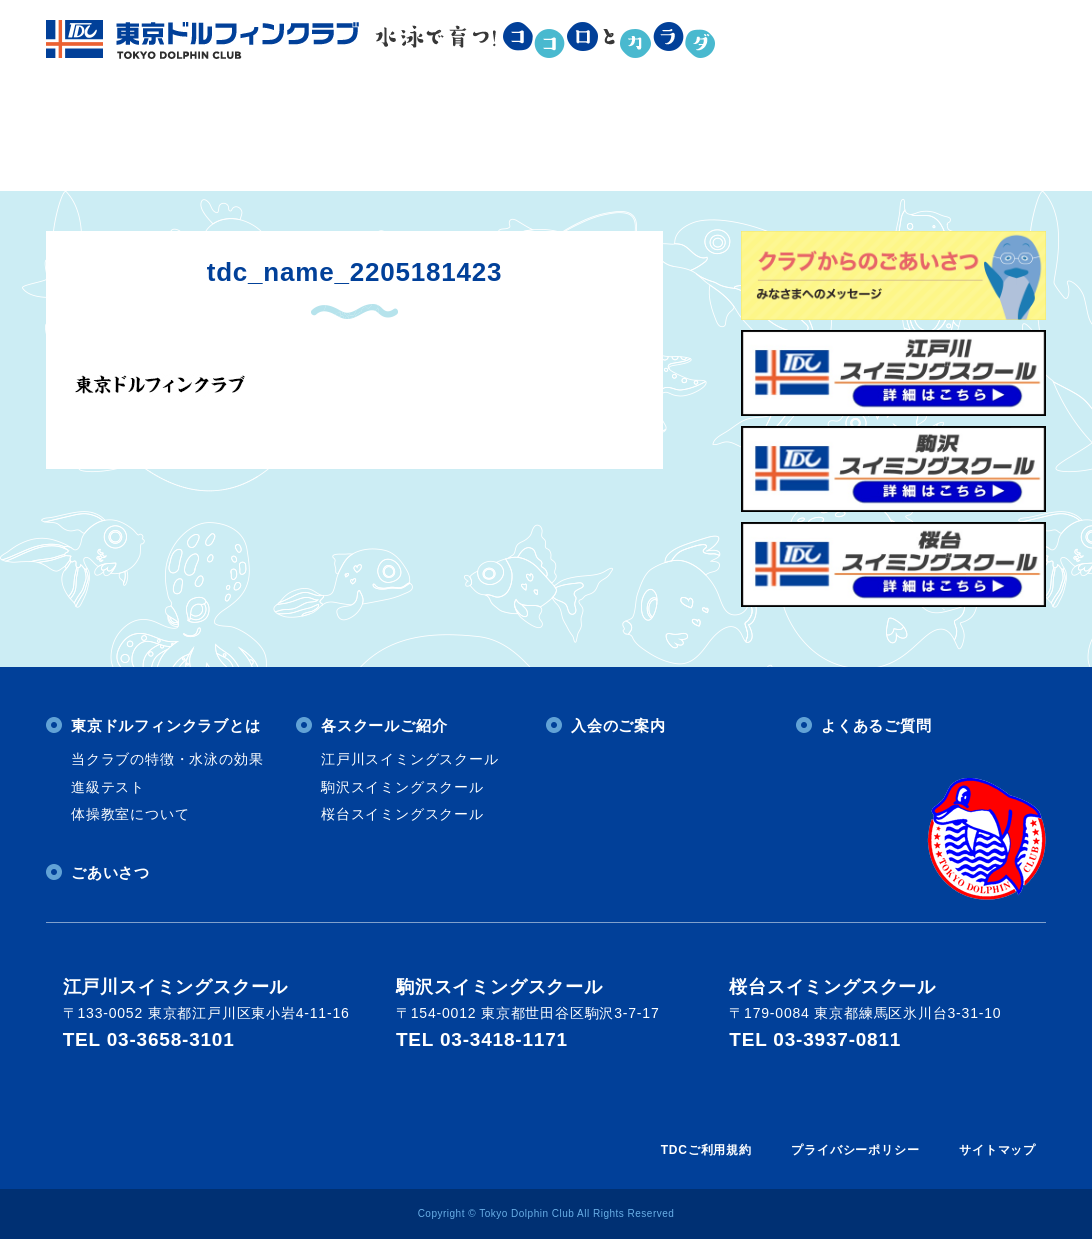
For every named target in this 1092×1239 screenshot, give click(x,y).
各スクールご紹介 (432, 138)
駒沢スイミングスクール (402, 787)
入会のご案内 (662, 138)
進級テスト (108, 787)
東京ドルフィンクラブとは (194, 138)
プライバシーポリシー (855, 1150)
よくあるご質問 (897, 138)
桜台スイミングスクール (402, 814)
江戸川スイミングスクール (410, 759)
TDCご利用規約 (706, 1150)
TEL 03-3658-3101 (149, 1039)
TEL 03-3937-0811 (815, 1039)
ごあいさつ (110, 872)
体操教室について (130, 814)
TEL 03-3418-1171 (482, 1039)
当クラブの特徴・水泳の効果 (167, 759)
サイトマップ (997, 1150)
